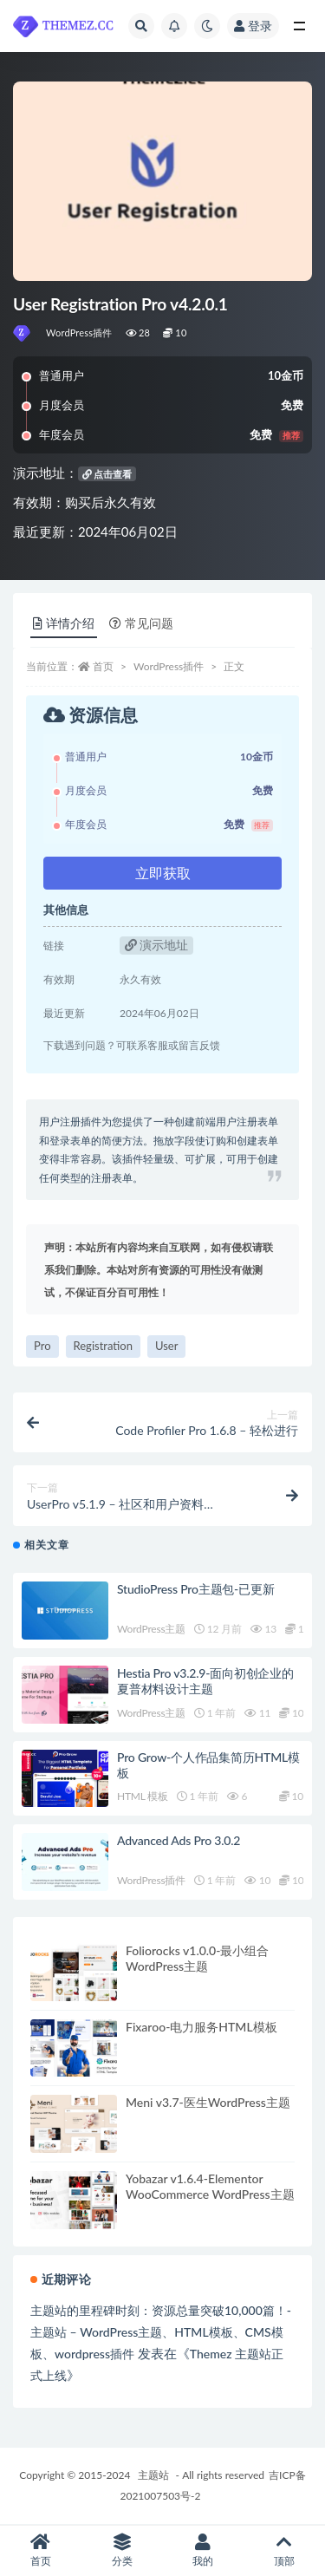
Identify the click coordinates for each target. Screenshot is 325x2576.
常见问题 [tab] (141, 623)
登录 (253, 25)
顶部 (284, 2550)
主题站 (153, 2474)
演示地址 (157, 944)
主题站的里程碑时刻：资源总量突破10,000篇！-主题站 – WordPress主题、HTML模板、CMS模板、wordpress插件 (160, 2332)
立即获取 (163, 872)
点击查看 (107, 473)
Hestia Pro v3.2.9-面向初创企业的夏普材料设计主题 (205, 1681)
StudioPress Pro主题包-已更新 (196, 1588)
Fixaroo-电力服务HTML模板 (201, 2026)
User (166, 1346)
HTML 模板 (142, 1796)
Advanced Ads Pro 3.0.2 (178, 1840)
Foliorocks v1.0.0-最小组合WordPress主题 (197, 1958)
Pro (42, 1346)
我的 (203, 2550)
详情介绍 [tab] (63, 623)
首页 (103, 666)
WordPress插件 (79, 332)
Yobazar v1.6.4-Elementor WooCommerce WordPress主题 (210, 2186)
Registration (103, 1346)
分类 (122, 2550)
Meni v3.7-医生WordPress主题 (208, 2102)
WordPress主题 (151, 1628)
